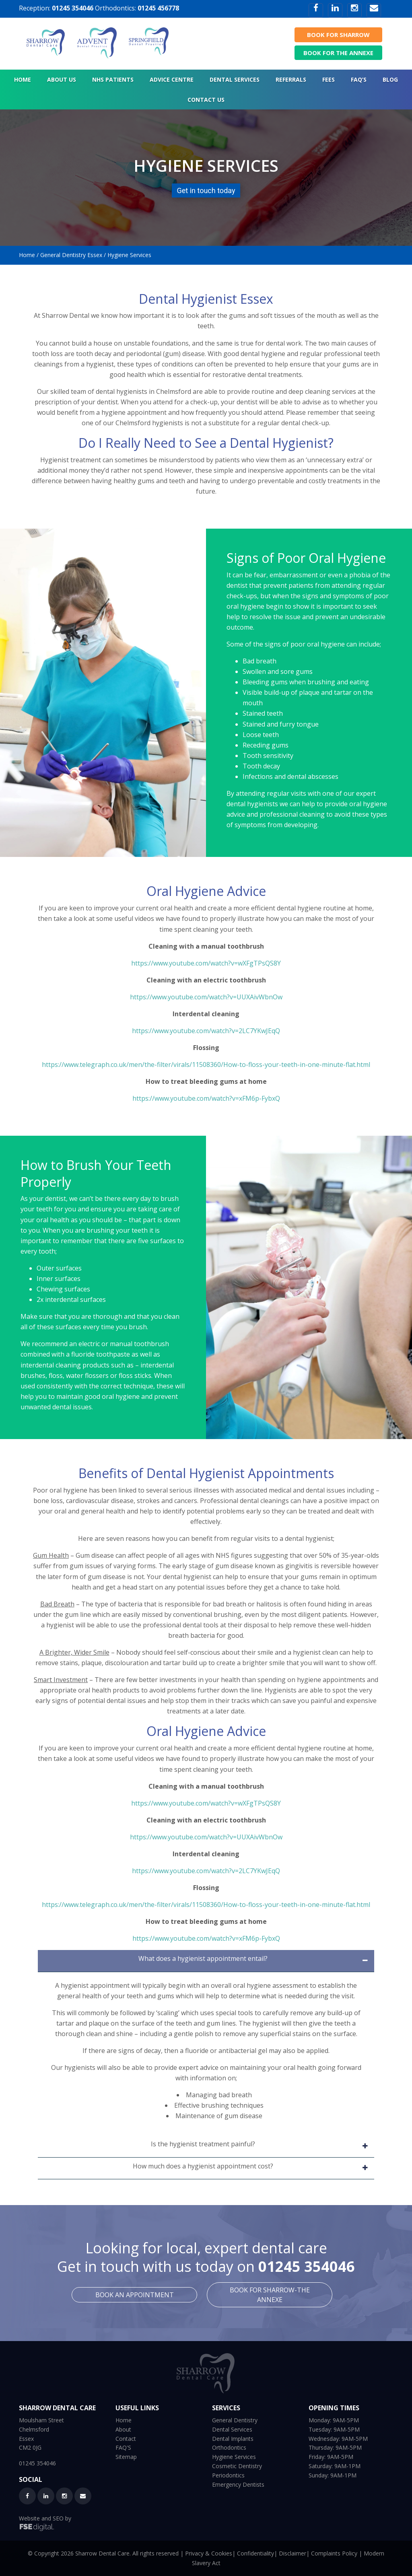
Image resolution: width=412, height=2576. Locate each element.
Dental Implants (232, 2438)
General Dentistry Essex (71, 255)
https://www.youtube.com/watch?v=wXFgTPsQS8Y (206, 963)
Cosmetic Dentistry (237, 2466)
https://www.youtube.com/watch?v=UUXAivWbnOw (206, 997)
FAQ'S (123, 2447)
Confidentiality (255, 2553)
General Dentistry (235, 2420)
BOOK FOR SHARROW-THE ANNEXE (270, 2295)
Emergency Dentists (238, 2484)
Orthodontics (229, 2447)
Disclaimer (292, 2553)
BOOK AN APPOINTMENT (134, 2294)
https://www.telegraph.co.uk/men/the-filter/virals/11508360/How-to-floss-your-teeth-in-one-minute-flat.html (206, 1064)
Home (27, 255)
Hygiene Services (234, 2457)
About (123, 2429)
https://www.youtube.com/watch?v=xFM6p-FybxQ (206, 1098)
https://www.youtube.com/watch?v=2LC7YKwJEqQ (206, 1030)
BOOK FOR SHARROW (338, 35)
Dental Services (232, 2429)
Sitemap (126, 2457)
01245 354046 (72, 8)
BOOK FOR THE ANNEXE (338, 53)
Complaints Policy (334, 2553)
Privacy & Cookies (208, 2553)
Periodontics (228, 2475)
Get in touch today (206, 190)
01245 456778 (158, 8)
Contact (125, 2438)
